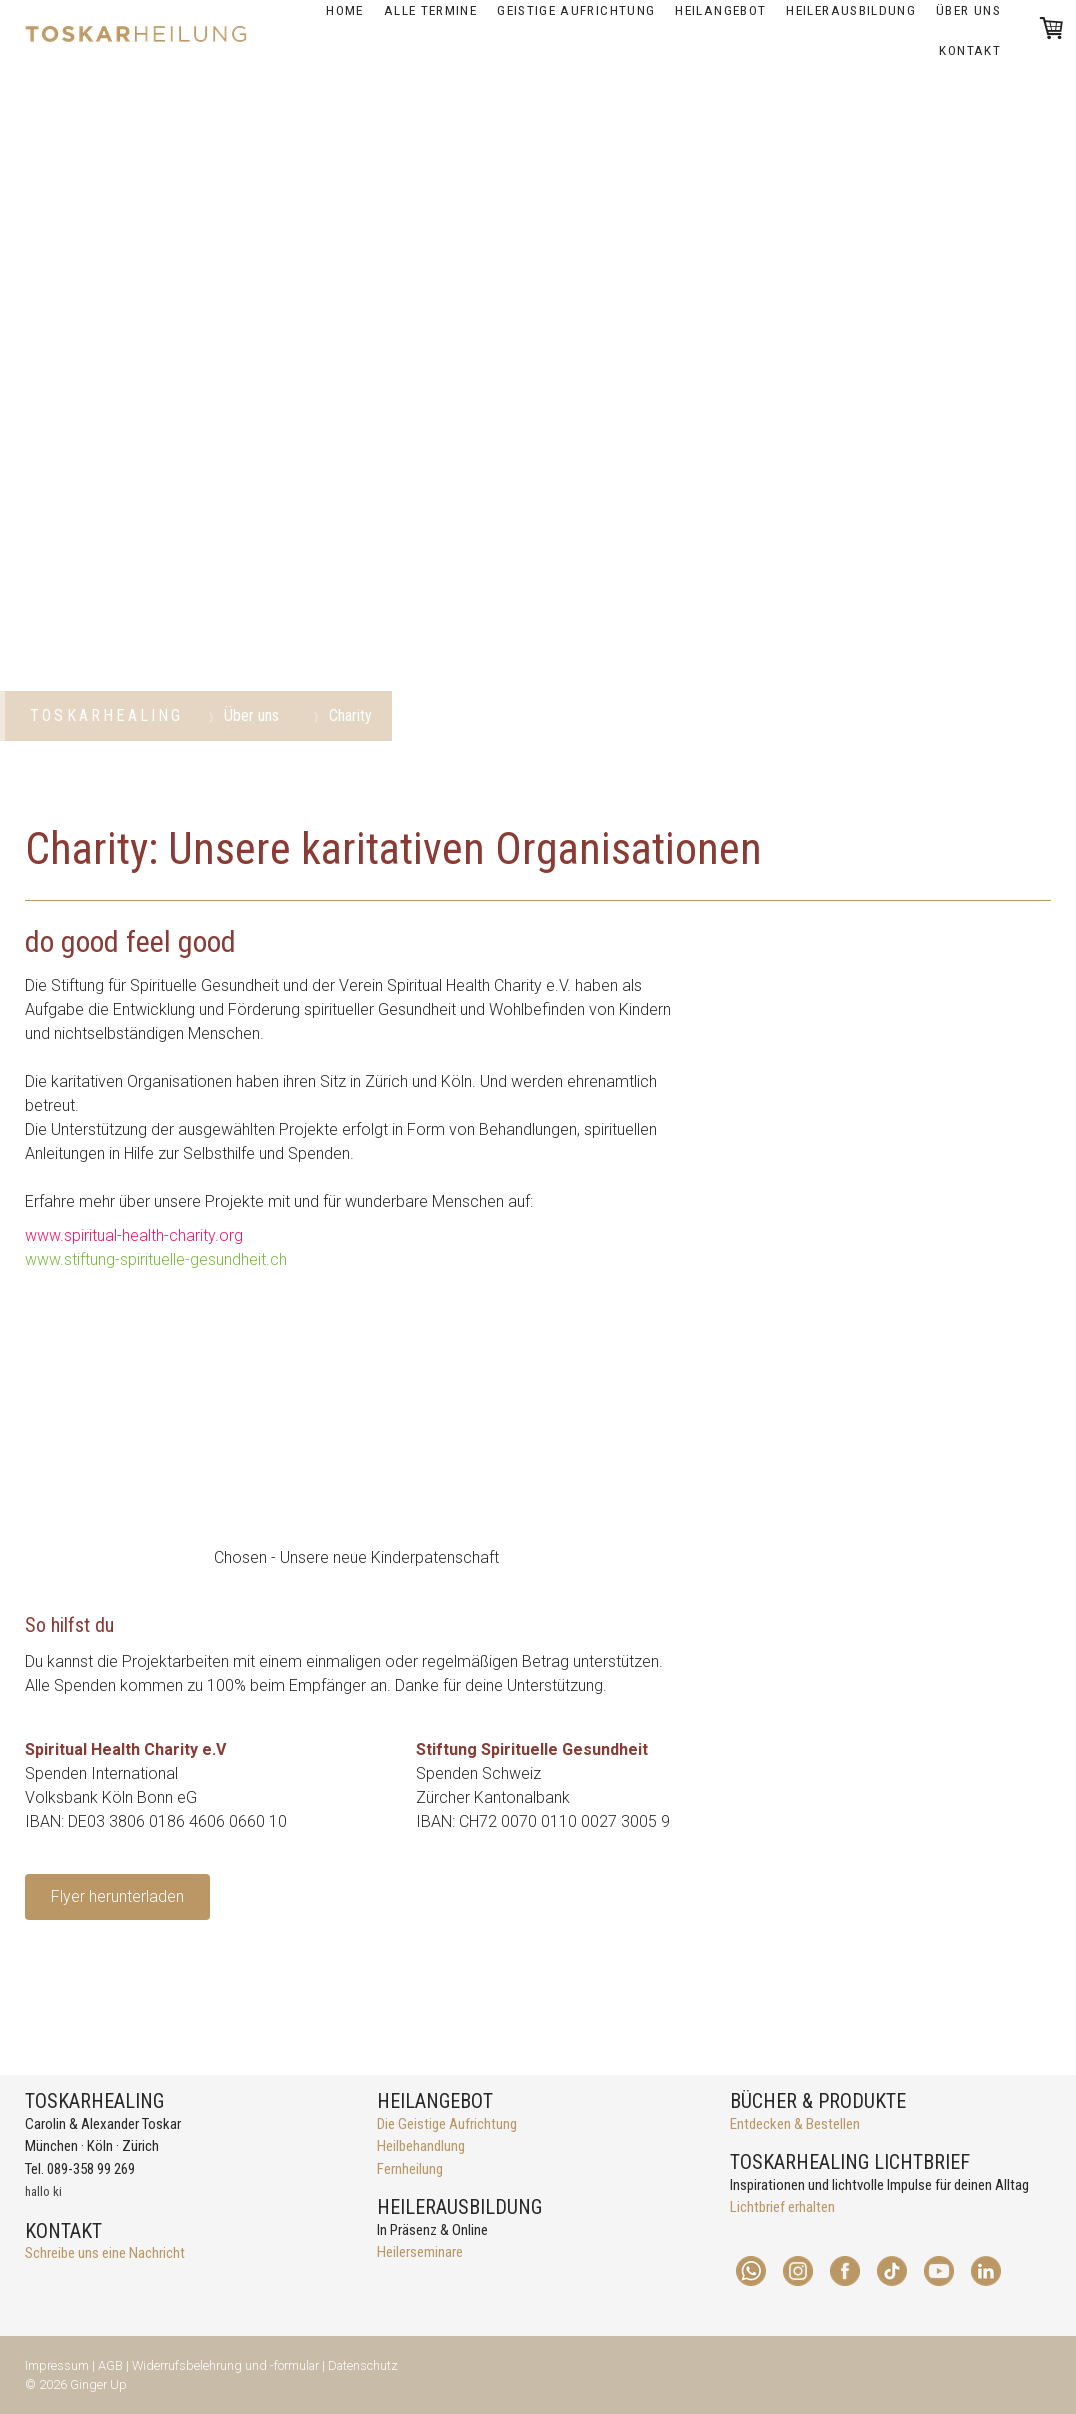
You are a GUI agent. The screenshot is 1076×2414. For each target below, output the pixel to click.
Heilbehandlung (421, 2146)
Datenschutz (363, 2365)
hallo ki (43, 2191)
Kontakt (970, 50)
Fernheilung (410, 2169)
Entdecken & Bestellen (795, 2124)
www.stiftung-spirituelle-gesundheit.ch (156, 1259)
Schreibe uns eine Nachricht (105, 2253)
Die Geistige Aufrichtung (447, 2124)
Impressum (57, 2365)
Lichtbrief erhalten (782, 2207)
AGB (110, 2365)
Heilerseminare (420, 2252)
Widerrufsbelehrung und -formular (225, 2365)
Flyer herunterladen (117, 1896)
